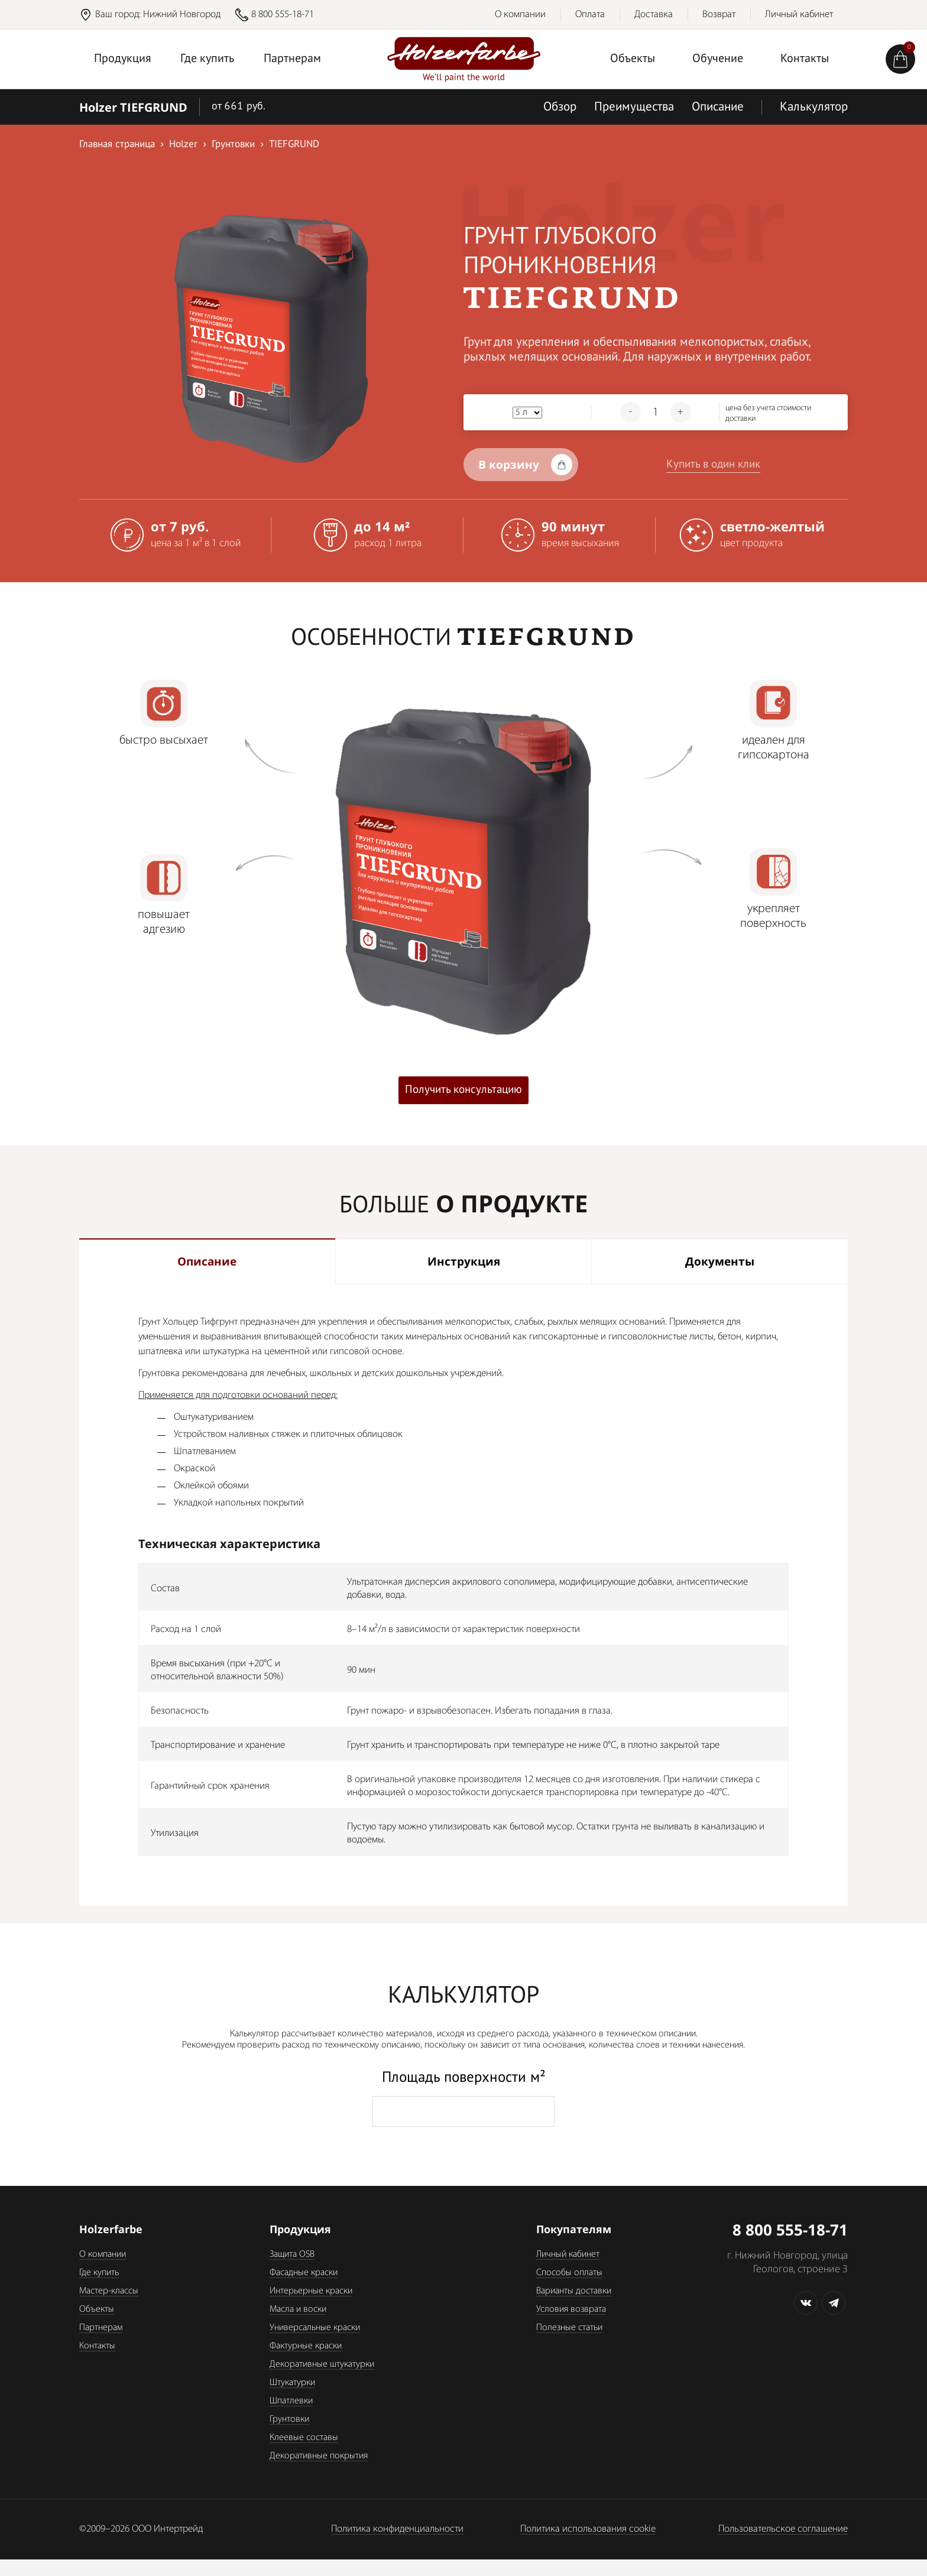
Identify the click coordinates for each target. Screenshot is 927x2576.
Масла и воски (298, 2326)
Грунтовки (289, 2436)
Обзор (559, 107)
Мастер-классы (108, 2307)
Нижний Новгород (182, 14)
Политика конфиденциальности (397, 2546)
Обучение (717, 59)
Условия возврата (571, 2326)
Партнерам (292, 59)
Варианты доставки (573, 2307)
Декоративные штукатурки (322, 2381)
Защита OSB (292, 2271)
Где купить (207, 59)
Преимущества (634, 107)
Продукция (122, 59)
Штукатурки (292, 2399)
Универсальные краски (315, 2344)
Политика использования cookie (588, 2546)
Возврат (718, 14)
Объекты (632, 59)
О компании (520, 14)
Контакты (804, 59)
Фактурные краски (306, 2362)
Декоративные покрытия (319, 2472)
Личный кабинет (799, 14)
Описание (718, 107)
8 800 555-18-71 (282, 14)
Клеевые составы (304, 2454)
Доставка (653, 14)
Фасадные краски (304, 2289)
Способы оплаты (569, 2289)
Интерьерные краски (311, 2307)
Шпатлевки (291, 2417)
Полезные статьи (569, 2344)
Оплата (590, 14)
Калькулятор (814, 107)
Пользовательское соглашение (783, 2546)
